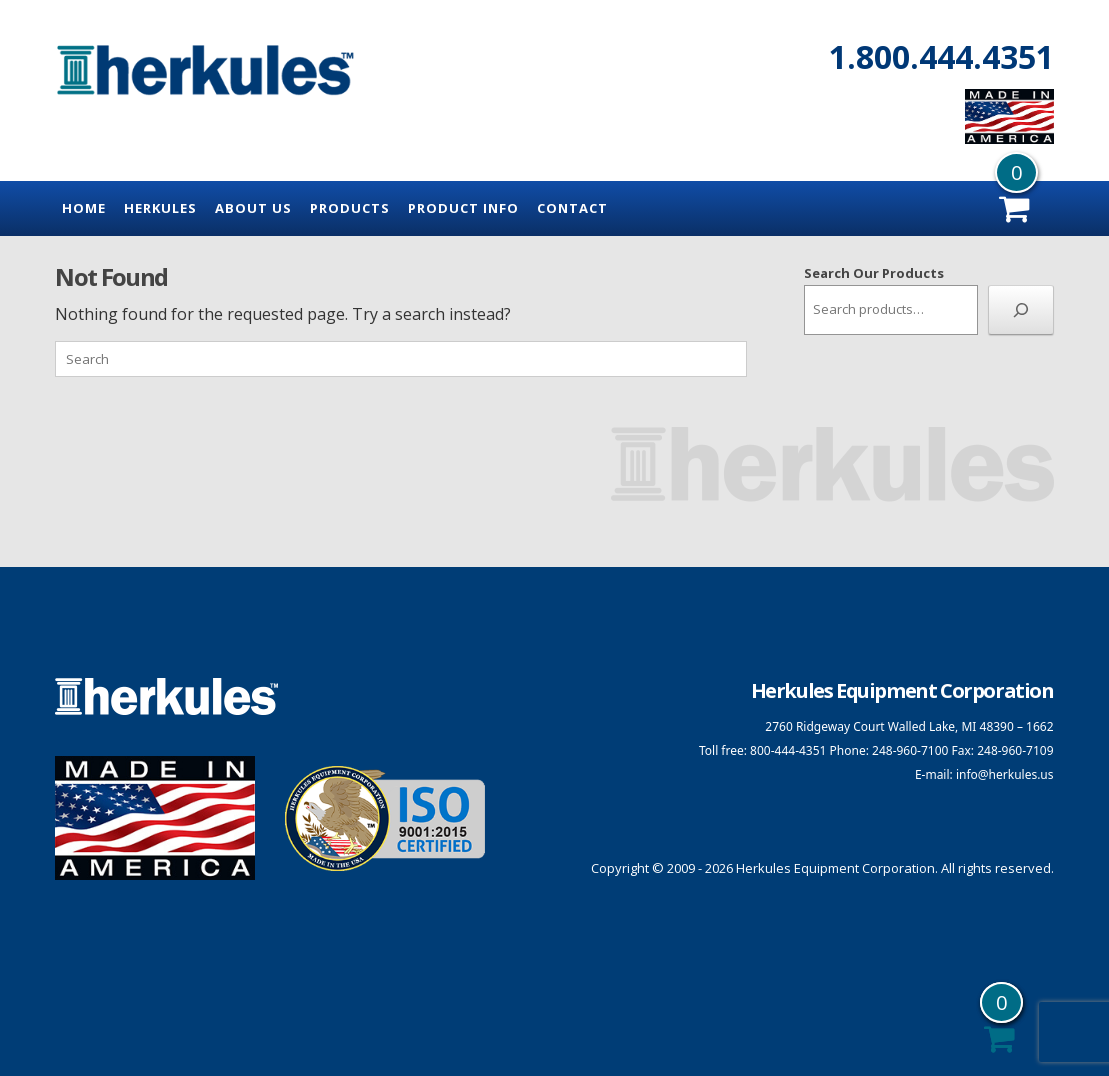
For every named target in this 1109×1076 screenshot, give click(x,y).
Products (350, 208)
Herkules (160, 208)
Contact (572, 208)
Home (84, 208)
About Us (253, 208)
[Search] (1021, 310)
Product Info (463, 208)
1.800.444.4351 (941, 57)
